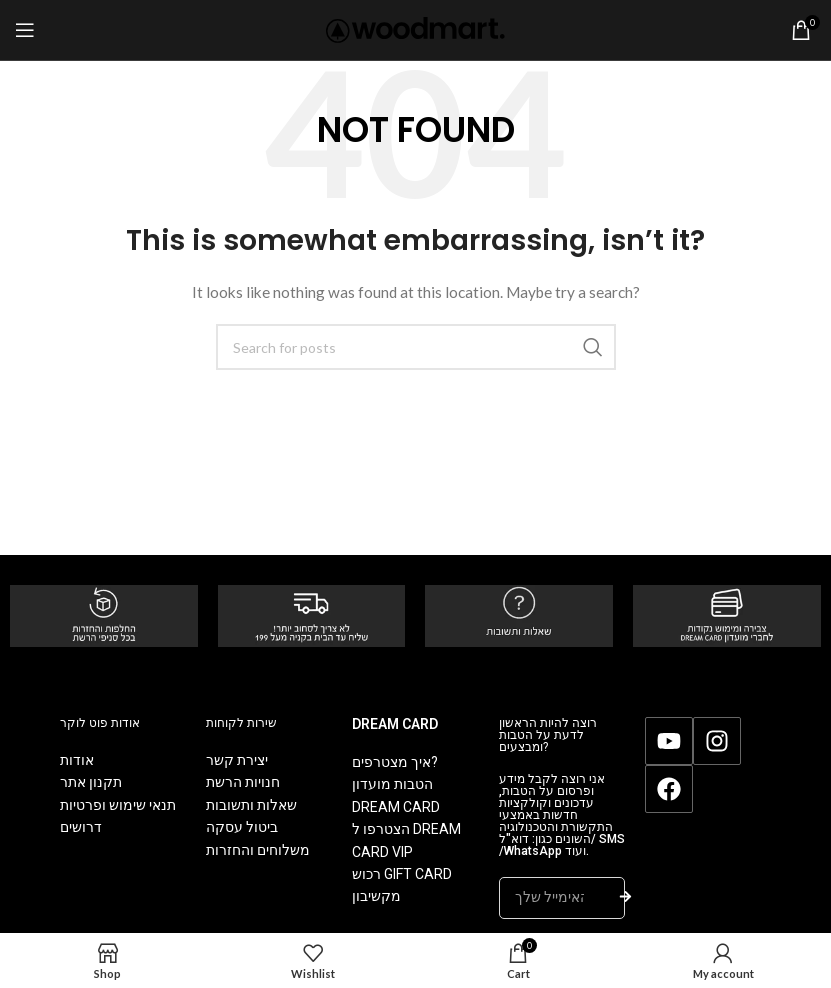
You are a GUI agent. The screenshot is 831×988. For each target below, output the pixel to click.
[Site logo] (415, 28)
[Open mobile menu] (25, 30)
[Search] (416, 347)
